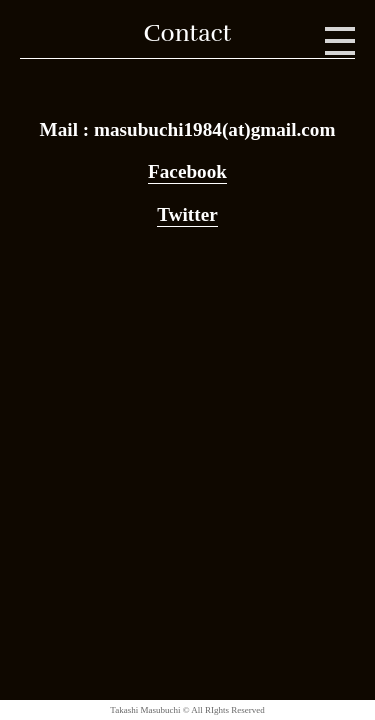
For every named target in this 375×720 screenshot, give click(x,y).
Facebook (187, 171)
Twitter (187, 214)
